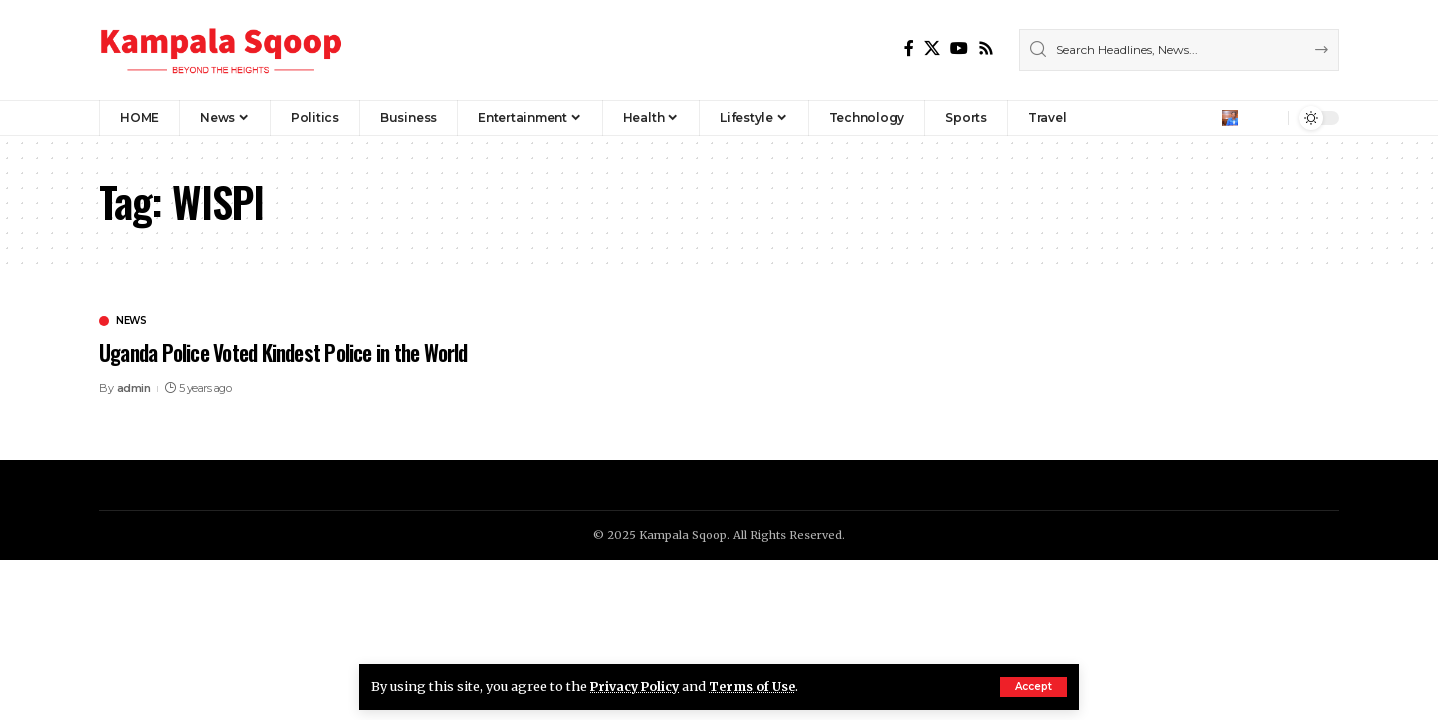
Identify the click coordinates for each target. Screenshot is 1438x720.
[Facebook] (909, 48)
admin (134, 388)
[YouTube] (959, 48)
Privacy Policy (637, 686)
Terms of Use (757, 686)
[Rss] (986, 48)
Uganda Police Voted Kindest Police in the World (290, 352)
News (131, 321)
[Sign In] (1230, 118)
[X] (932, 48)
